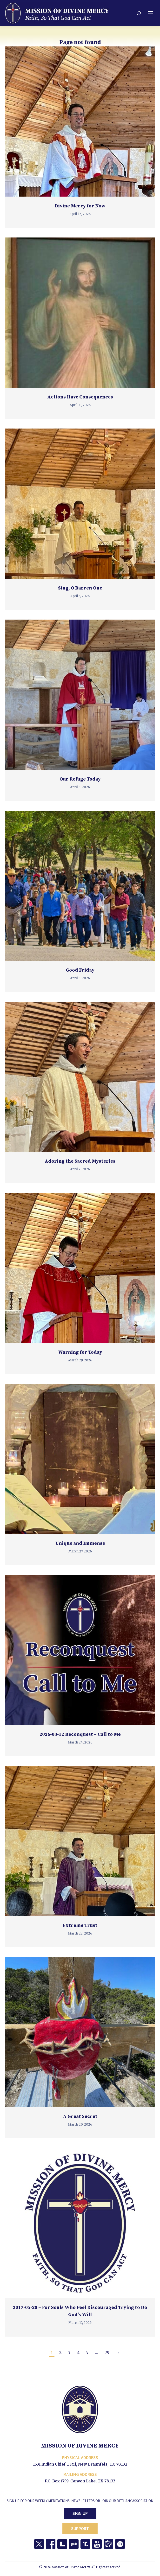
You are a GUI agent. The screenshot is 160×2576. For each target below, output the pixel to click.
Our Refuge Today (80, 779)
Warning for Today (80, 1352)
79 (107, 2352)
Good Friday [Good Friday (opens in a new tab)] (80, 970)
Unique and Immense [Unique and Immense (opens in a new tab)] (80, 1543)
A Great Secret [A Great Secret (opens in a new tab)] (80, 2117)
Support (80, 2528)
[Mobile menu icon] (150, 13)
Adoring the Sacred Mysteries (80, 1161)
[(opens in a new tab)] (80, 312)
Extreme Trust (80, 1925)
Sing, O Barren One (80, 588)
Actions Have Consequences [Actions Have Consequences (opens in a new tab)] (80, 397)
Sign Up (80, 2513)
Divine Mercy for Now (80, 206)
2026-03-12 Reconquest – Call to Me (80, 1734)
